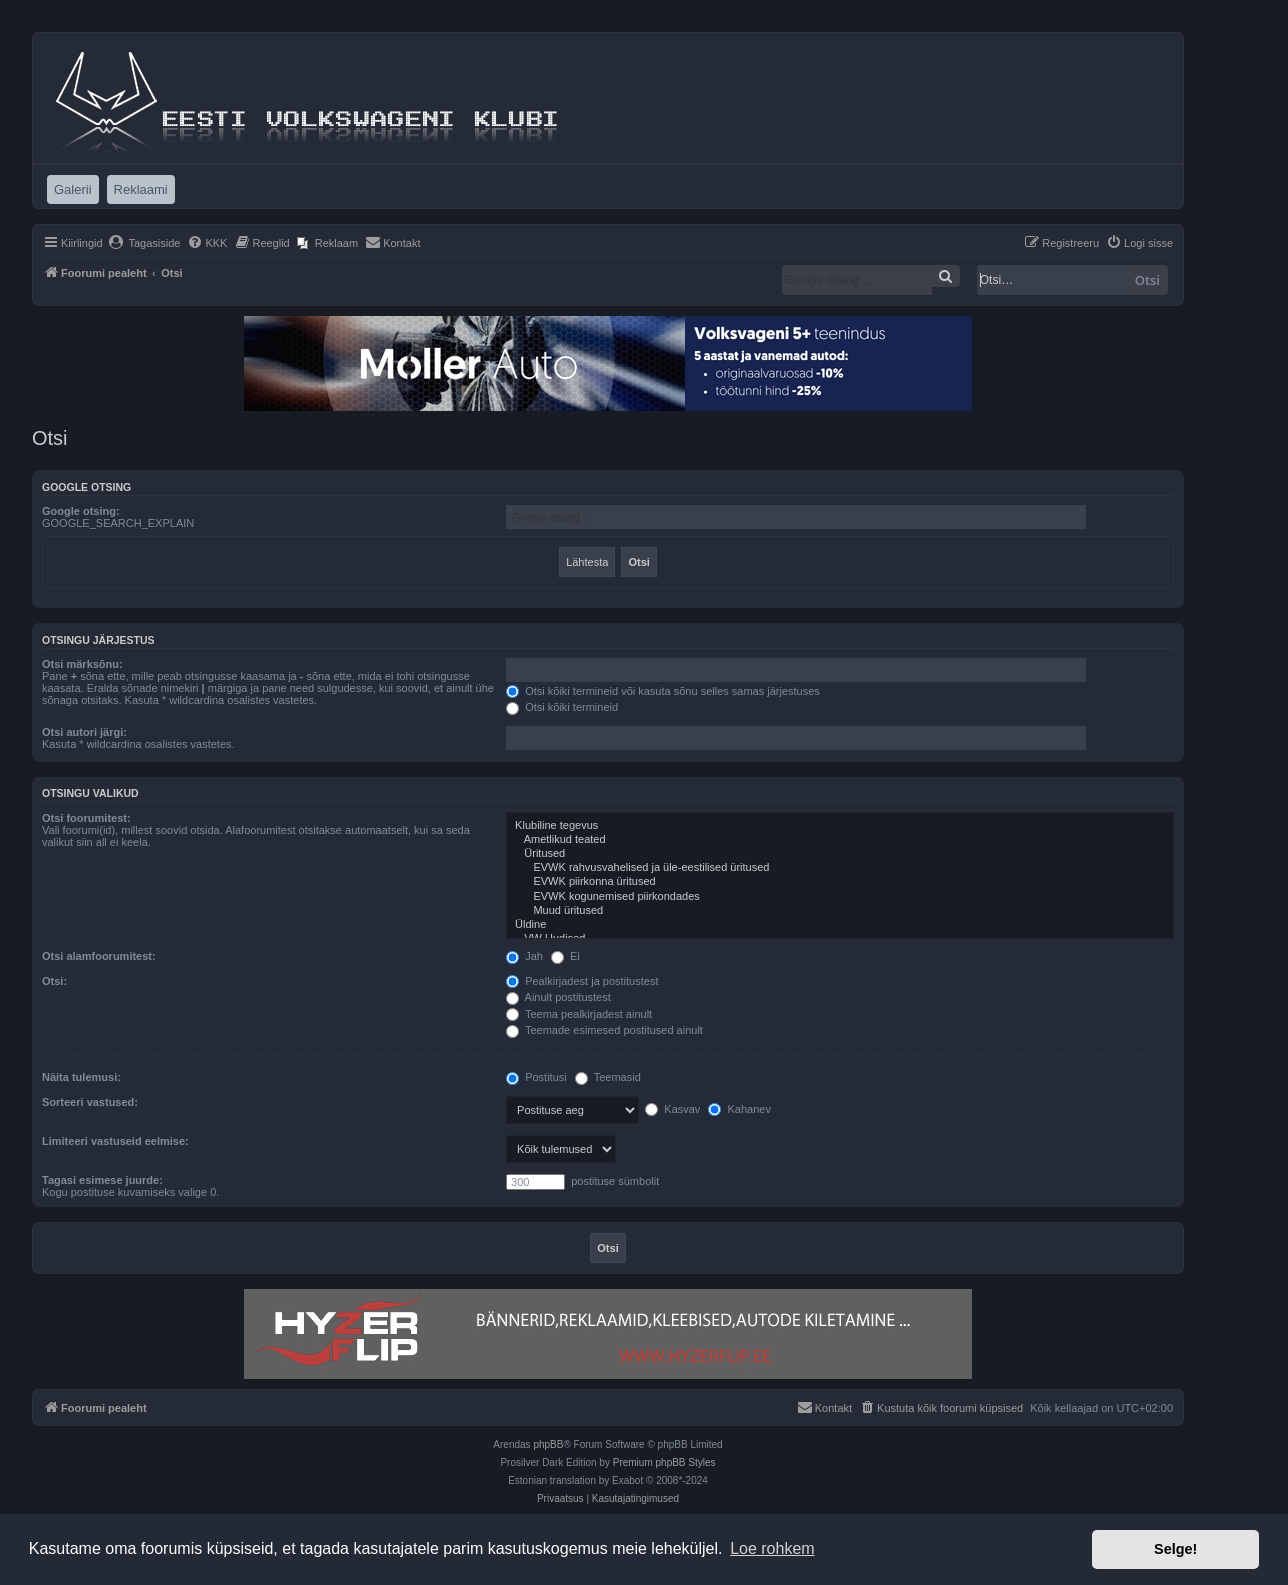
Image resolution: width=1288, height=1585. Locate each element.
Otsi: (54, 981)
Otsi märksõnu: (82, 664)
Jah (524, 956)
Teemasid (608, 1077)
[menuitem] (144, 243)
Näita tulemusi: (81, 1077)
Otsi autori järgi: (84, 732)
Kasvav (672, 1109)
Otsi (1147, 280)
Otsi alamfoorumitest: (99, 956)
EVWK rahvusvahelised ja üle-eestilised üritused (840, 868)
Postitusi (536, 1077)
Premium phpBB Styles (664, 1462)
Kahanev (739, 1109)
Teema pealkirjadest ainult (579, 1014)
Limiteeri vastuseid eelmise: (115, 1141)
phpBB (548, 1444)
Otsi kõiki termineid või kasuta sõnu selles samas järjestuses (663, 691)
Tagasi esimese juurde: (102, 1180)
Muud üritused (840, 911)
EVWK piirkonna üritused (840, 882)
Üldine (840, 925)
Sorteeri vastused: (90, 1102)
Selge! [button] (1175, 1549)
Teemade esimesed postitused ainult (604, 1030)
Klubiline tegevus (840, 826)
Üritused (840, 854)
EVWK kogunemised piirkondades (840, 897)
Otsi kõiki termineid (562, 707)
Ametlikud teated (840, 840)
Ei (565, 956)
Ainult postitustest (558, 997)
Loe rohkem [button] (772, 1548)
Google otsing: (81, 511)
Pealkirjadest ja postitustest (582, 981)
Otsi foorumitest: (86, 818)
